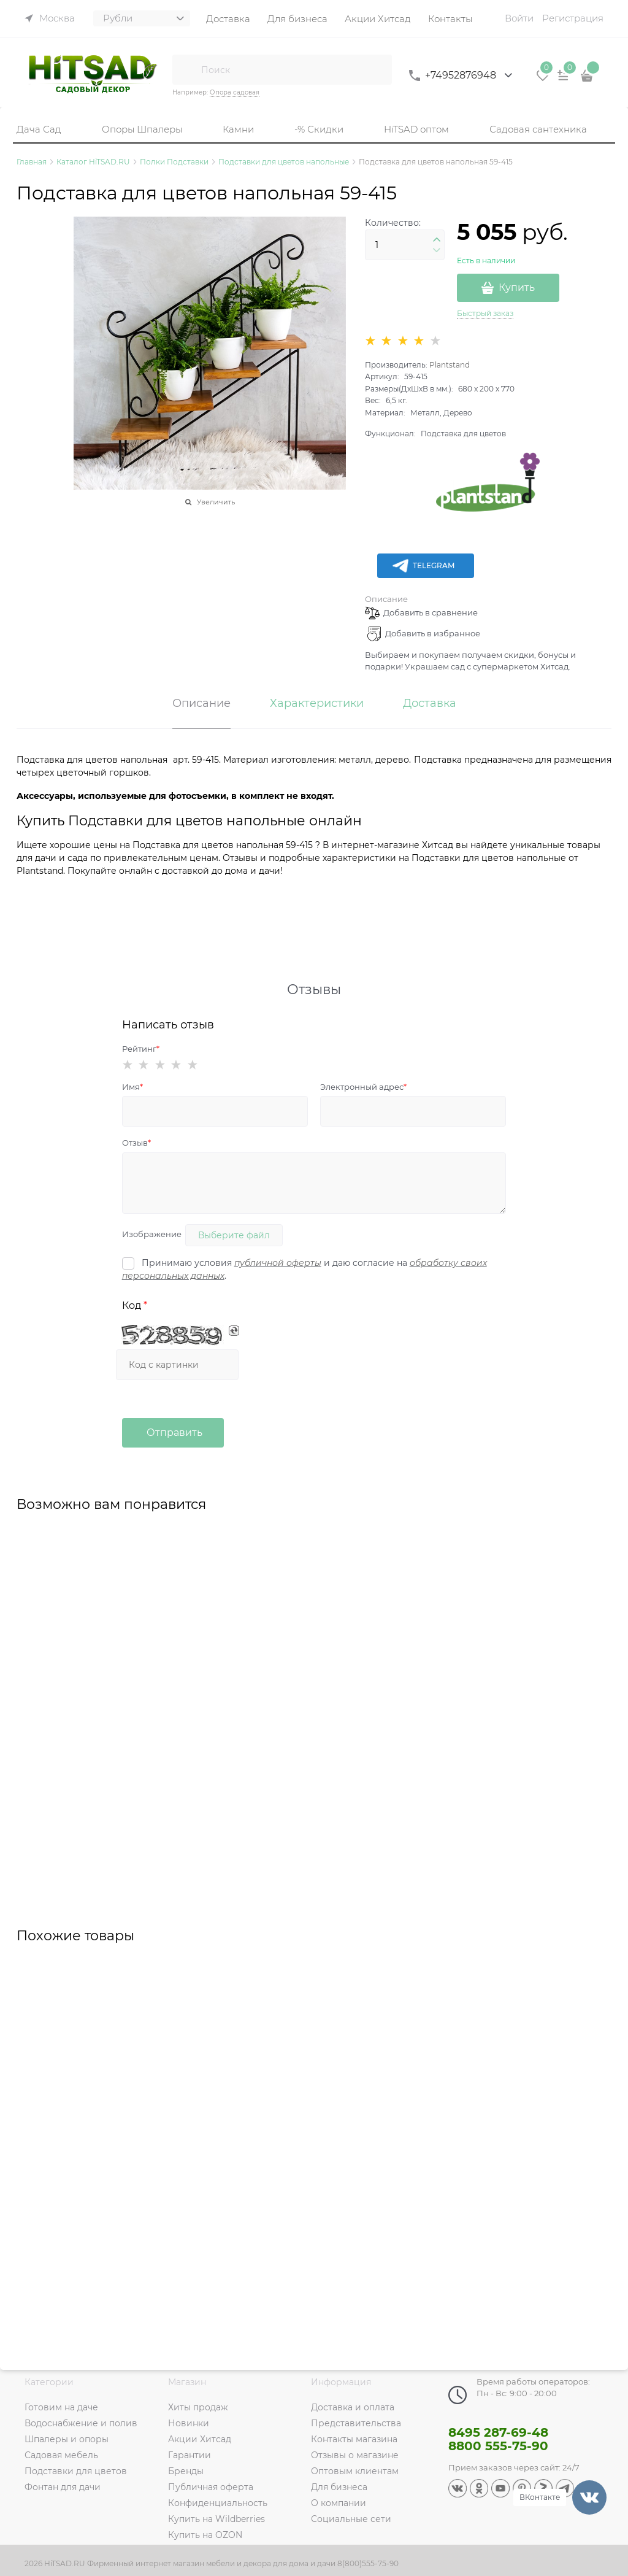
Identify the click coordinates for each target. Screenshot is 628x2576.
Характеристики (317, 704)
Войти (519, 18)
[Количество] (405, 244)
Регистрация (572, 18)
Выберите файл (234, 1235)
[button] (436, 240)
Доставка (429, 704)
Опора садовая (234, 92)
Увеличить (216, 502)
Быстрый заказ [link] (485, 313)
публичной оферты (277, 1262)
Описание (386, 599)
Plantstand (449, 364)
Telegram (422, 566)
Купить (517, 287)
